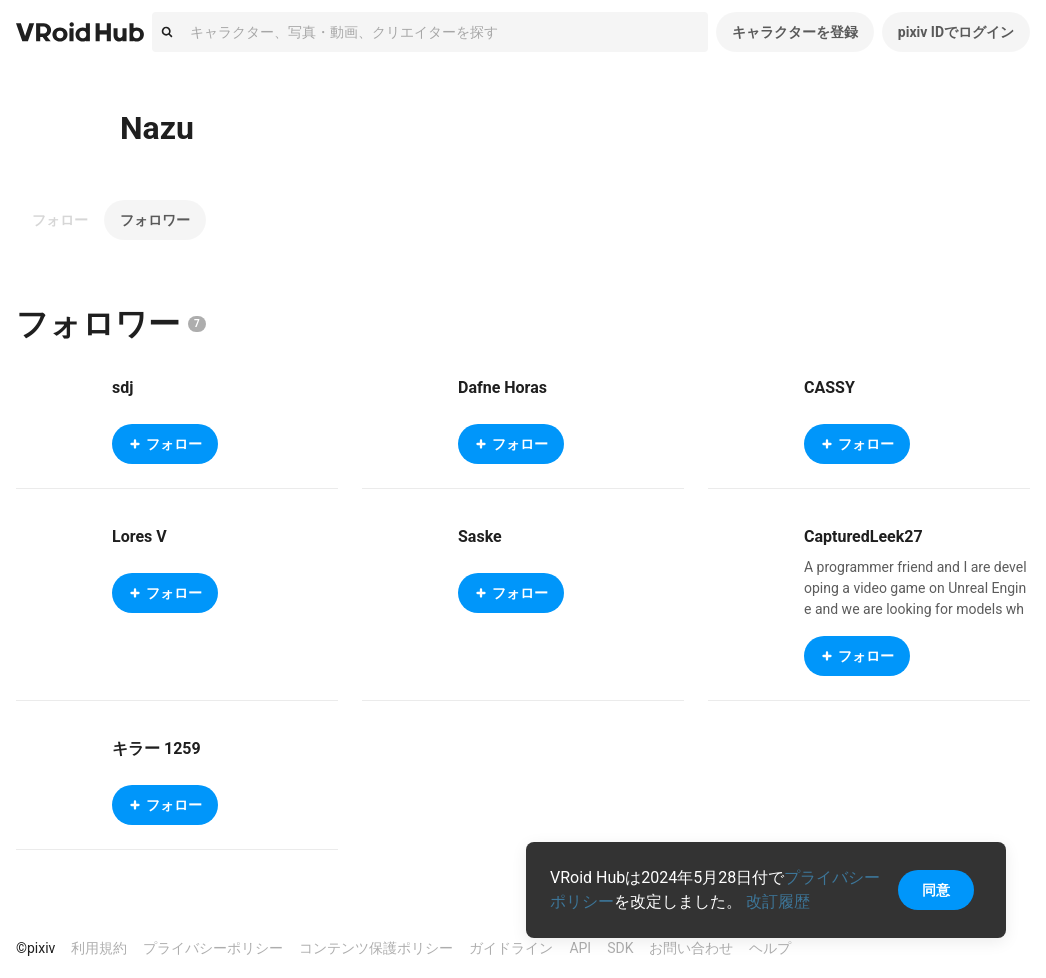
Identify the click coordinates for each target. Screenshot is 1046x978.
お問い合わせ (691, 948)
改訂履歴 (778, 901)
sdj (122, 387)
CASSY (829, 387)
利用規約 (99, 948)
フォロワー (155, 220)
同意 (936, 890)
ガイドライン (511, 948)
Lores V (139, 536)
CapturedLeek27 (863, 536)
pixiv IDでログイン (956, 32)
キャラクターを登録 (795, 32)
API (580, 948)
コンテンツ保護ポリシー (376, 948)
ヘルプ (770, 948)
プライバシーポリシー (213, 948)
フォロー (60, 220)
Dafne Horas (502, 387)
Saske (480, 536)
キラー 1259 (156, 748)
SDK (620, 948)
